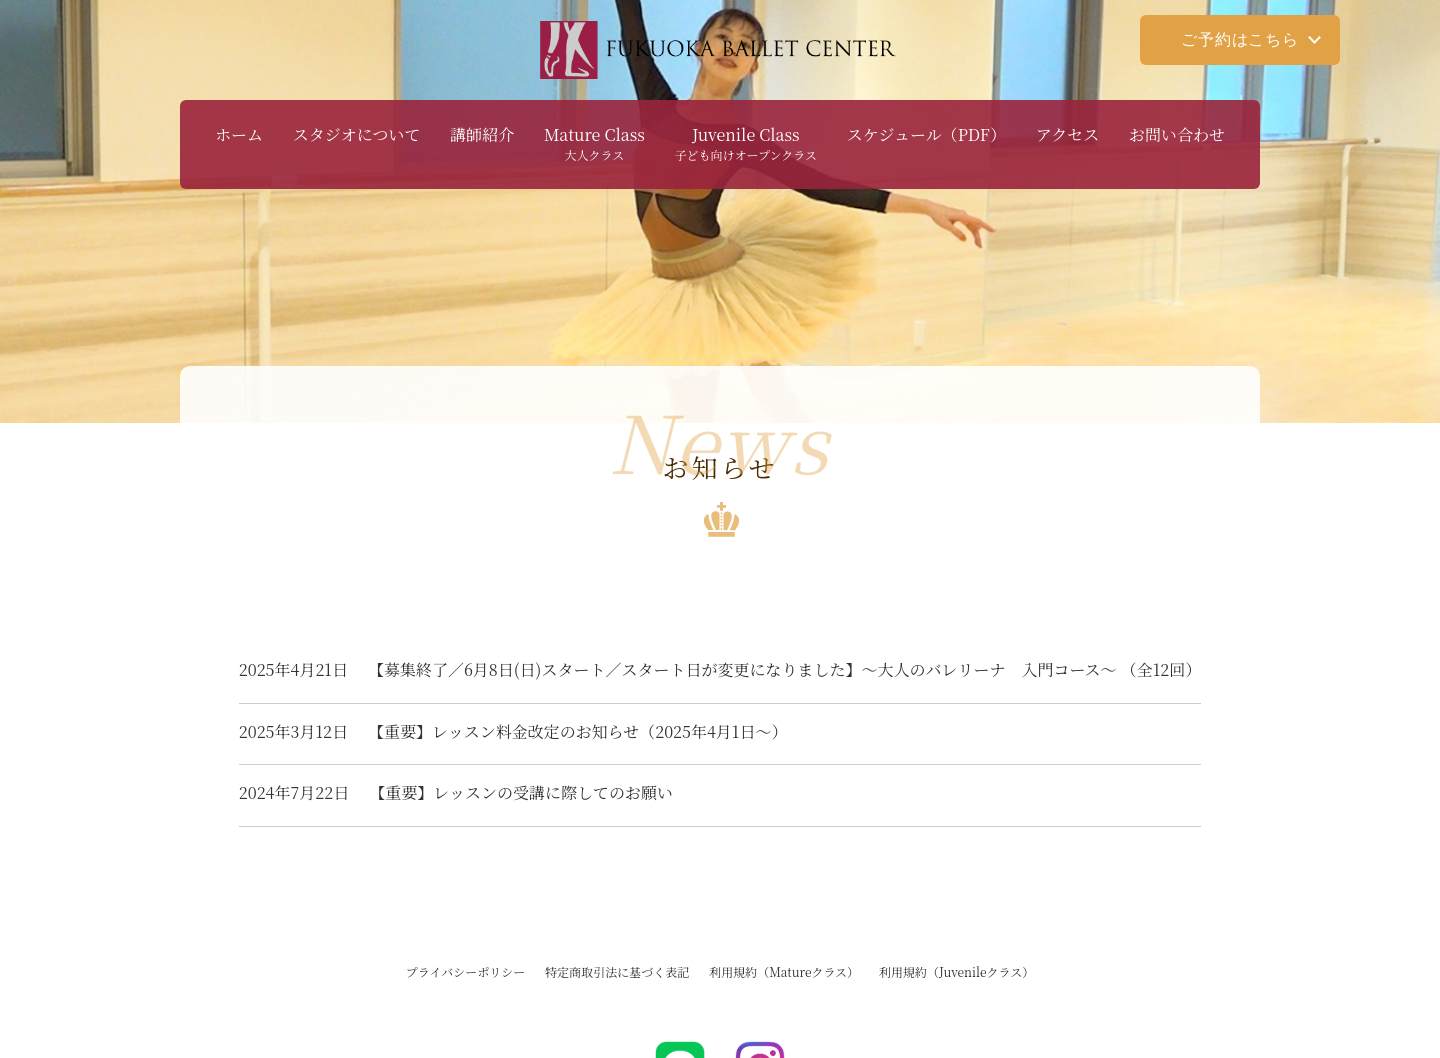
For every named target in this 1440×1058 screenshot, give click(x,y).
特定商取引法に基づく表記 (617, 971)
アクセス (1068, 134)
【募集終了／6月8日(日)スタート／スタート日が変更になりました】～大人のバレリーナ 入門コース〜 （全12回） (720, 669)
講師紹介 (482, 134)
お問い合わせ (1177, 134)
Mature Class (594, 143)
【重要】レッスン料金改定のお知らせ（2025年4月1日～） (513, 731)
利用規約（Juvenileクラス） (956, 971)
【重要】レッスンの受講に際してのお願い (456, 792)
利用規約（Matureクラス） (784, 971)
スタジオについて (357, 134)
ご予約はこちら (1240, 39)
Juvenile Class (746, 143)
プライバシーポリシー (465, 971)
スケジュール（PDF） (926, 134)
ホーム (239, 134)
